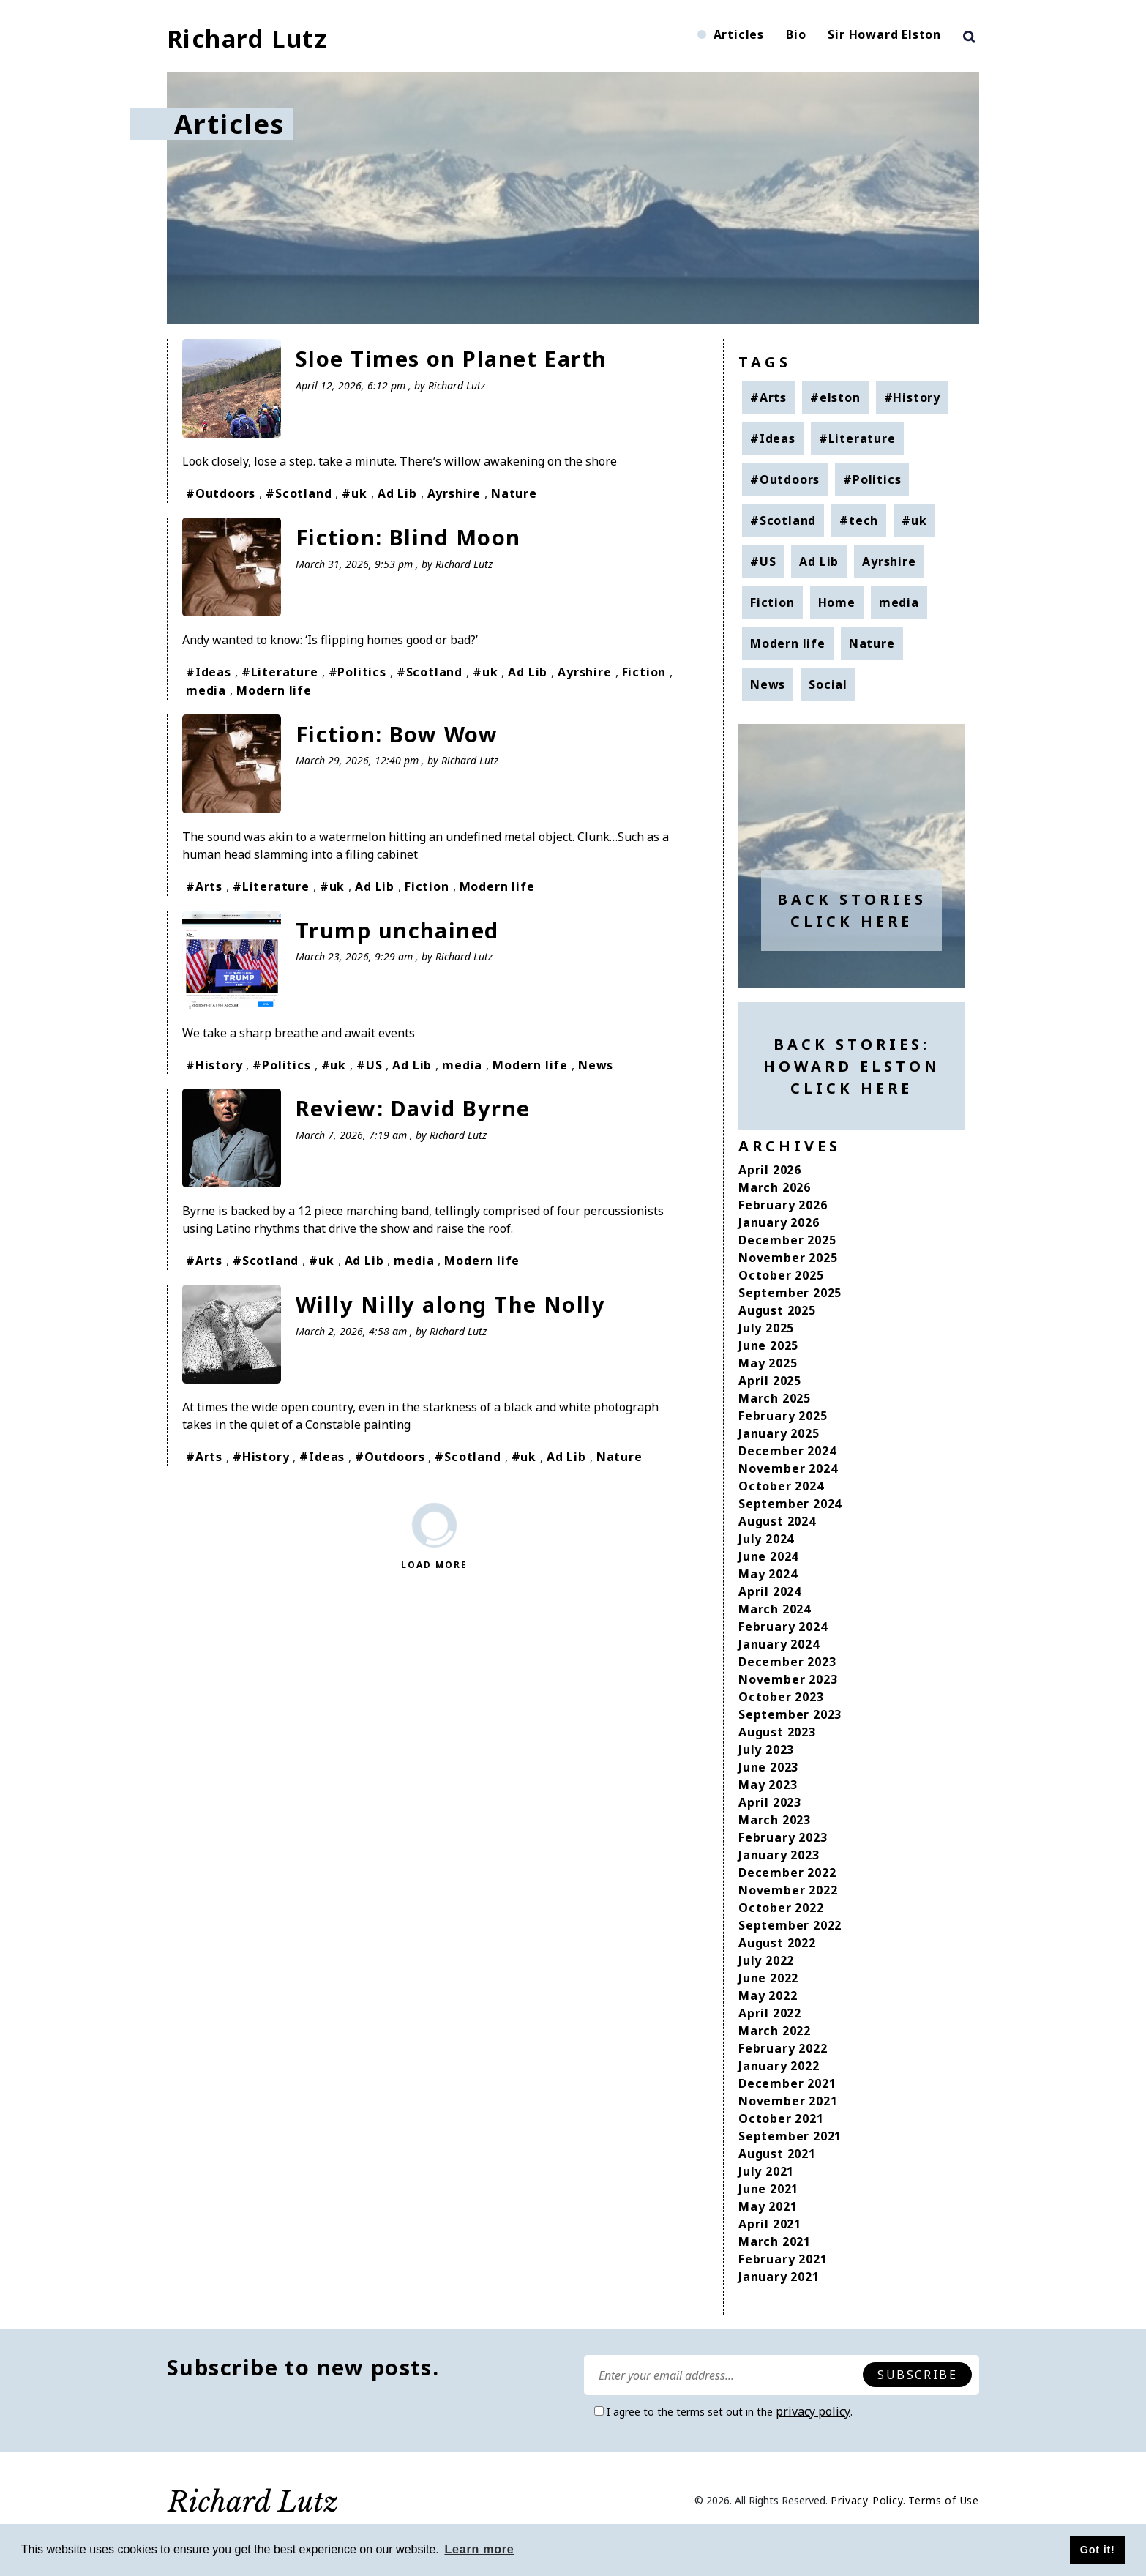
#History (214, 1062)
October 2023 (781, 1697)
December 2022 (787, 1872)
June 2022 (768, 1978)
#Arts (204, 884)
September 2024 (790, 1504)
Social (828, 684)
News (595, 1062)
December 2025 (787, 1240)
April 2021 (769, 2224)
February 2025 (782, 1416)
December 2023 (787, 1662)
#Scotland (299, 493)
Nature (514, 493)
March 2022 (774, 2031)
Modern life (274, 689)
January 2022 (779, 2066)
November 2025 (787, 1258)
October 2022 (781, 1908)
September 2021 (790, 2136)
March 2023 (774, 1820)
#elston (835, 397)
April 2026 (769, 1170)
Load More (434, 1560)
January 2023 (779, 1855)
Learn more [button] (479, 2549)
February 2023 (782, 1837)
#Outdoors (220, 493)
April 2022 (769, 2013)
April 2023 (769, 1802)
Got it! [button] (1097, 2550)
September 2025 (790, 1293)
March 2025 (774, 1398)
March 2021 (774, 2241)
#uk (354, 493)
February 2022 (782, 2048)
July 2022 (766, 1960)
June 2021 (768, 2189)
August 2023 (777, 1732)
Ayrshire (454, 493)
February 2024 (782, 1627)
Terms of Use (943, 2500)
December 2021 (787, 2083)
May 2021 (767, 2206)
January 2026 (779, 1222)
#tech (858, 520)
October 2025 (781, 1275)
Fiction (644, 671)
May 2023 (767, 1785)
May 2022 (767, 1995)
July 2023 (766, 1749)
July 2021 (766, 2171)
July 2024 (766, 1539)
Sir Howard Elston (884, 34)
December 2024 (787, 1451)
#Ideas (208, 671)
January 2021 (779, 2277)
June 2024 (768, 1556)
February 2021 (782, 2259)
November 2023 (787, 1679)
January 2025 (779, 1433)
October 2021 (781, 2118)
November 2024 (787, 1468)
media (206, 689)
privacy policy (813, 2411)
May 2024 (767, 1574)
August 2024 (777, 1521)
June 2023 (768, 1767)
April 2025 (769, 1381)
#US (369, 1062)
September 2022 (790, 1925)
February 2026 (782, 1205)
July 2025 (766, 1328)
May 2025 (767, 1363)
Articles (739, 34)
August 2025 (777, 1310)
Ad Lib (397, 493)
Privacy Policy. (868, 2500)
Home (836, 602)
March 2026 (774, 1187)
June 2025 (768, 1345)
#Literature (279, 671)
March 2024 (774, 1609)
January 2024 (779, 1644)
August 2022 (777, 1943)
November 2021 (787, 2101)
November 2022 (787, 1890)
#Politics (357, 671)
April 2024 (769, 1591)
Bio (796, 34)
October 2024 (781, 1486)
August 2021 (777, 2154)
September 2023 (790, 1714)
